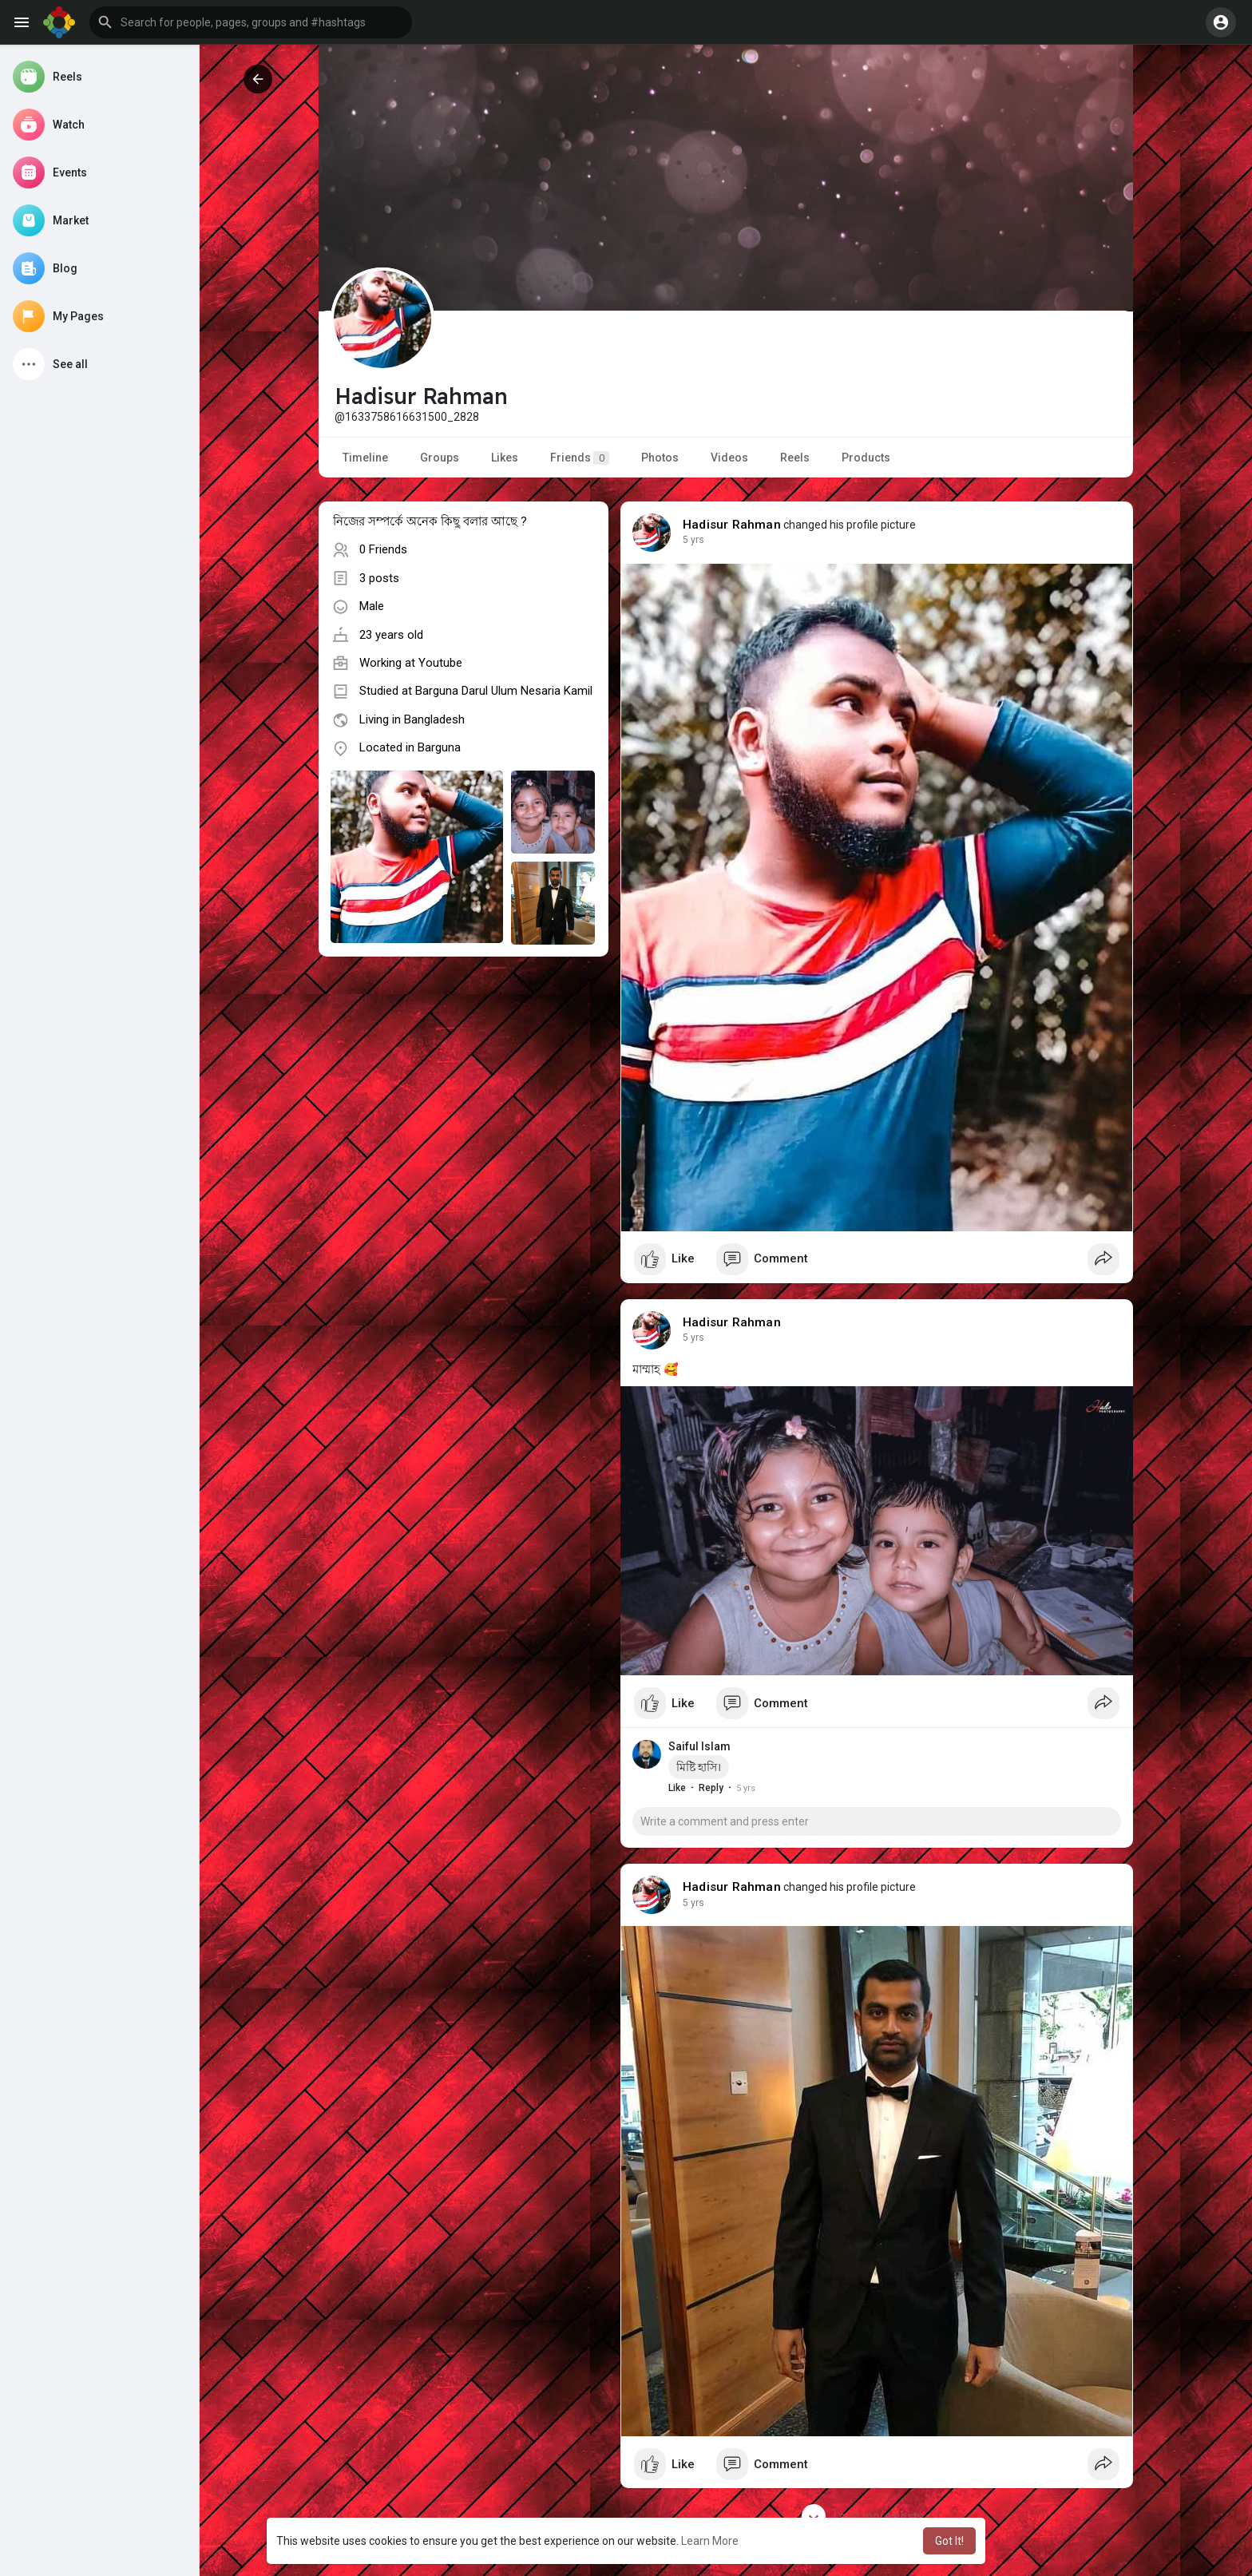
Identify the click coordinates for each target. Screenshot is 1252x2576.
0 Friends (383, 549)
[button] (250, 22)
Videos (729, 457)
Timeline (365, 457)
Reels (795, 457)
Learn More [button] (710, 2540)
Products (866, 457)
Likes (504, 457)
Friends (579, 458)
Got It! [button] (949, 2540)
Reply (711, 1787)
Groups (439, 457)
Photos (660, 457)
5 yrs (693, 539)
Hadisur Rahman (732, 524)
